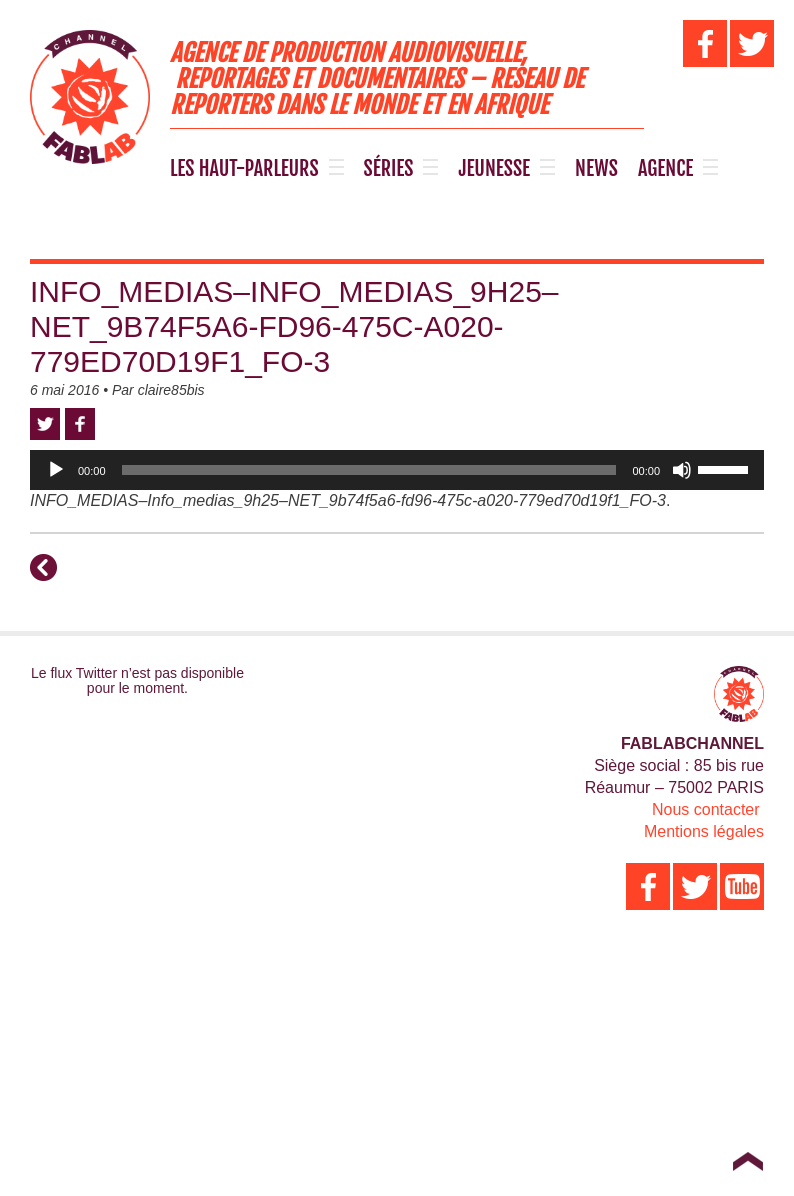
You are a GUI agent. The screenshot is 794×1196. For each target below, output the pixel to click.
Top (747, 1161)
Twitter (45, 424)
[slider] (369, 470)
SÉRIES (389, 169)
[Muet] (682, 470)
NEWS (596, 169)
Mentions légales (704, 831)
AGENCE (665, 169)
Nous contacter (706, 809)
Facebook (80, 424)
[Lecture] (56, 470)
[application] (397, 470)
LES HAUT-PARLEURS (244, 169)
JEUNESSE (494, 169)
